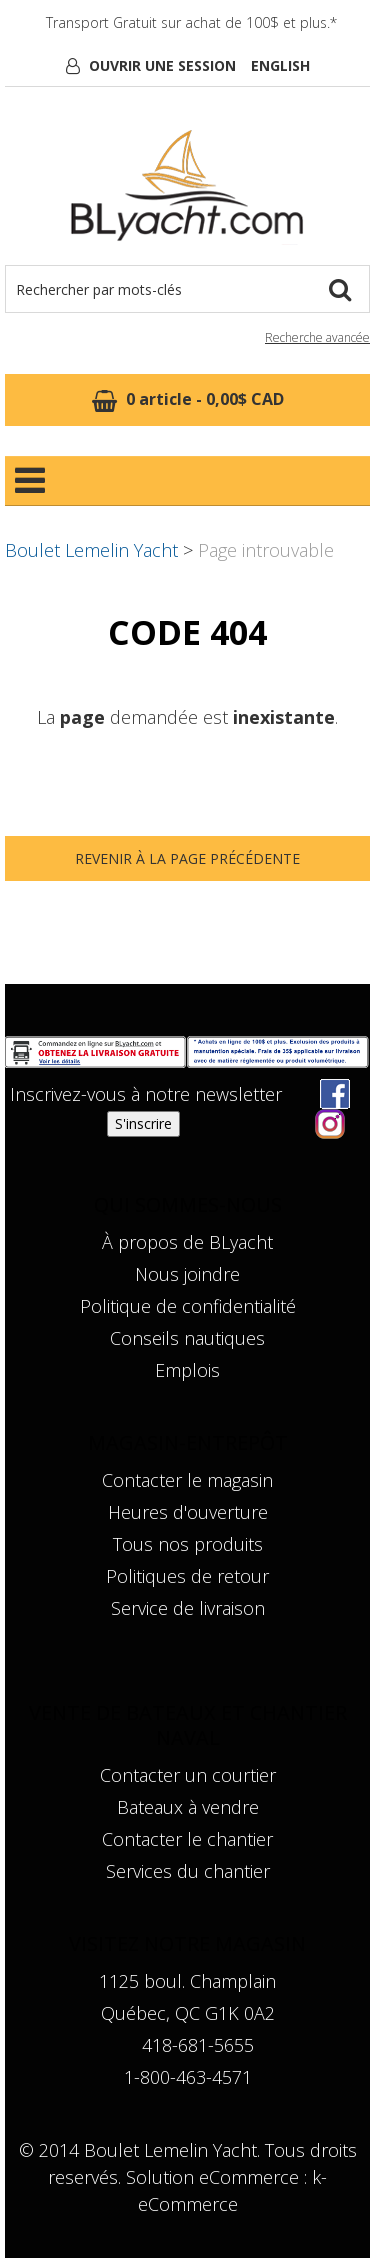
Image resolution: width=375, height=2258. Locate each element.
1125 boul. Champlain (187, 1981)
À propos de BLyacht (187, 1242)
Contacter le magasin (187, 1480)
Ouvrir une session (162, 65)
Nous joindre (187, 1274)
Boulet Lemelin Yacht (91, 550)
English (280, 65)
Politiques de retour (187, 1576)
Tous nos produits (188, 1544)
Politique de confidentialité (188, 1306)
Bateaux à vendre (188, 1807)
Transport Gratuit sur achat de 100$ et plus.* (191, 22)
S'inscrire (143, 1123)
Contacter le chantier (187, 1839)
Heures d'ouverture (188, 1512)
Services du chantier (188, 1871)
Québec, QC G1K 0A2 (188, 2013)
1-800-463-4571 (188, 2077)
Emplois (187, 1370)
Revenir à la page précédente (187, 858)
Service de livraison (188, 1608)
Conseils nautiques (187, 1338)
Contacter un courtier (188, 1775)
